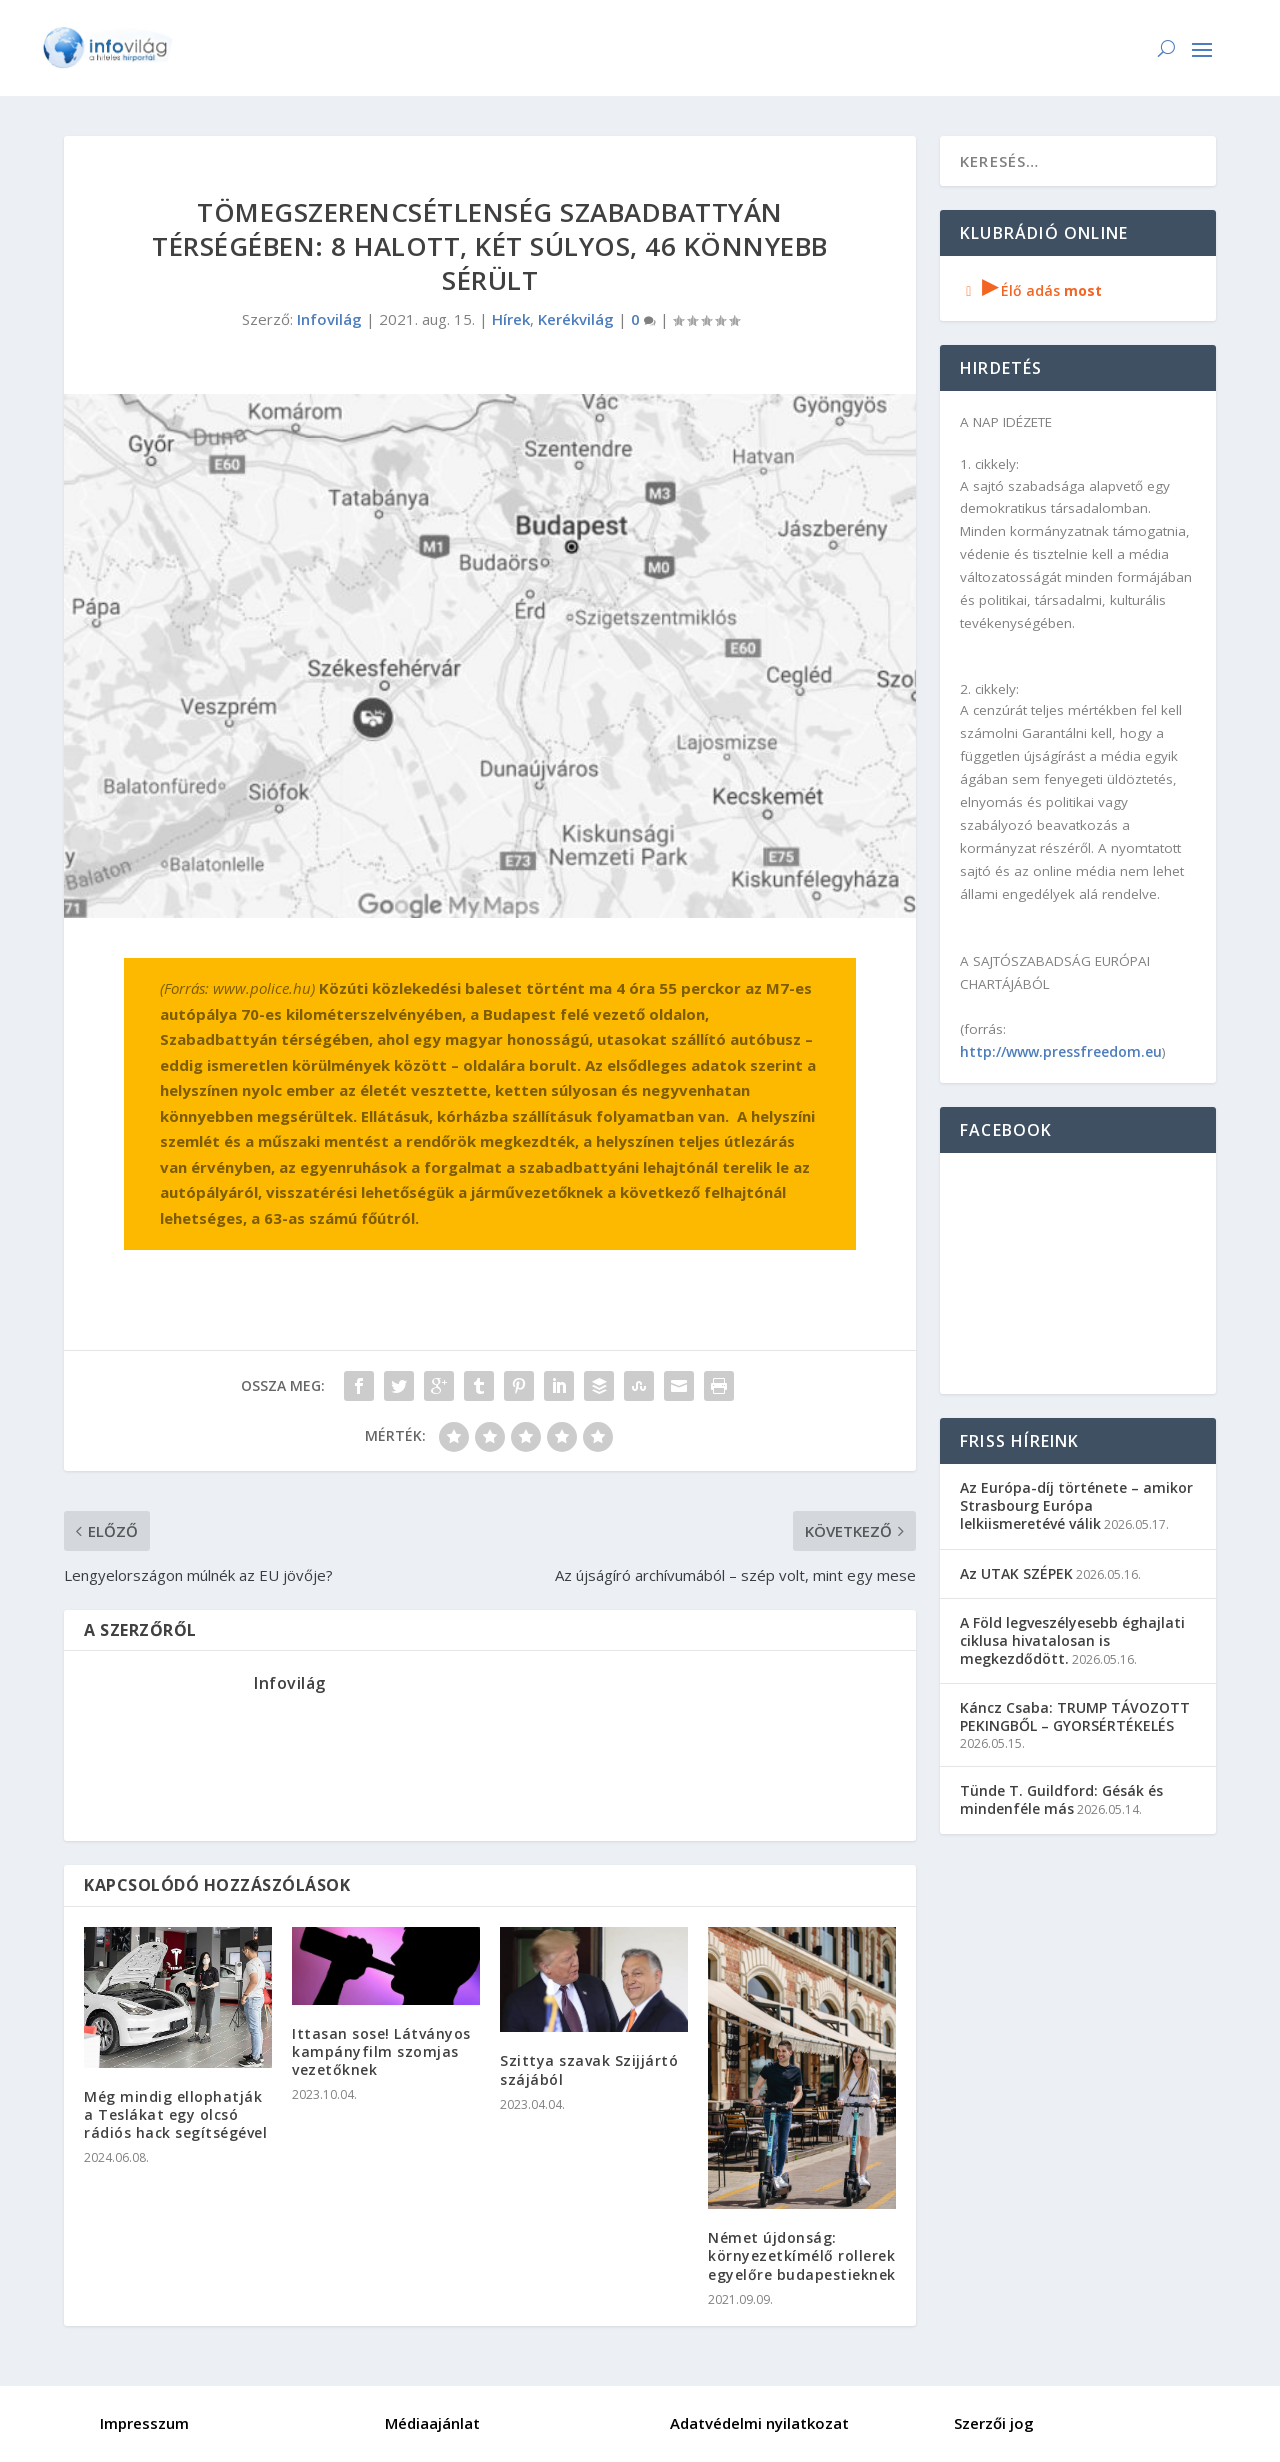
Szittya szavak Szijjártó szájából (589, 2069)
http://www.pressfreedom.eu (1061, 1051)
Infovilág (329, 319)
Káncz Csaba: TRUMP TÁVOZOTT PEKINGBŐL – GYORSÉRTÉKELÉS (1075, 1716)
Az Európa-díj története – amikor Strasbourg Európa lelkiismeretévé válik (1076, 1505)
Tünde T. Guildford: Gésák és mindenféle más (1061, 1799)
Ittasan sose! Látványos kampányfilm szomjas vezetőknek (381, 2051)
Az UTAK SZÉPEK (1016, 1573)
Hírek (511, 319)
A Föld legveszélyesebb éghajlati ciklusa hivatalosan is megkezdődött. (1072, 1640)
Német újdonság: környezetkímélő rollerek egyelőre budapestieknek (802, 2255)
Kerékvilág (576, 319)
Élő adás (1031, 290)
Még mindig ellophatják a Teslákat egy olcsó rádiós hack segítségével (175, 2114)
